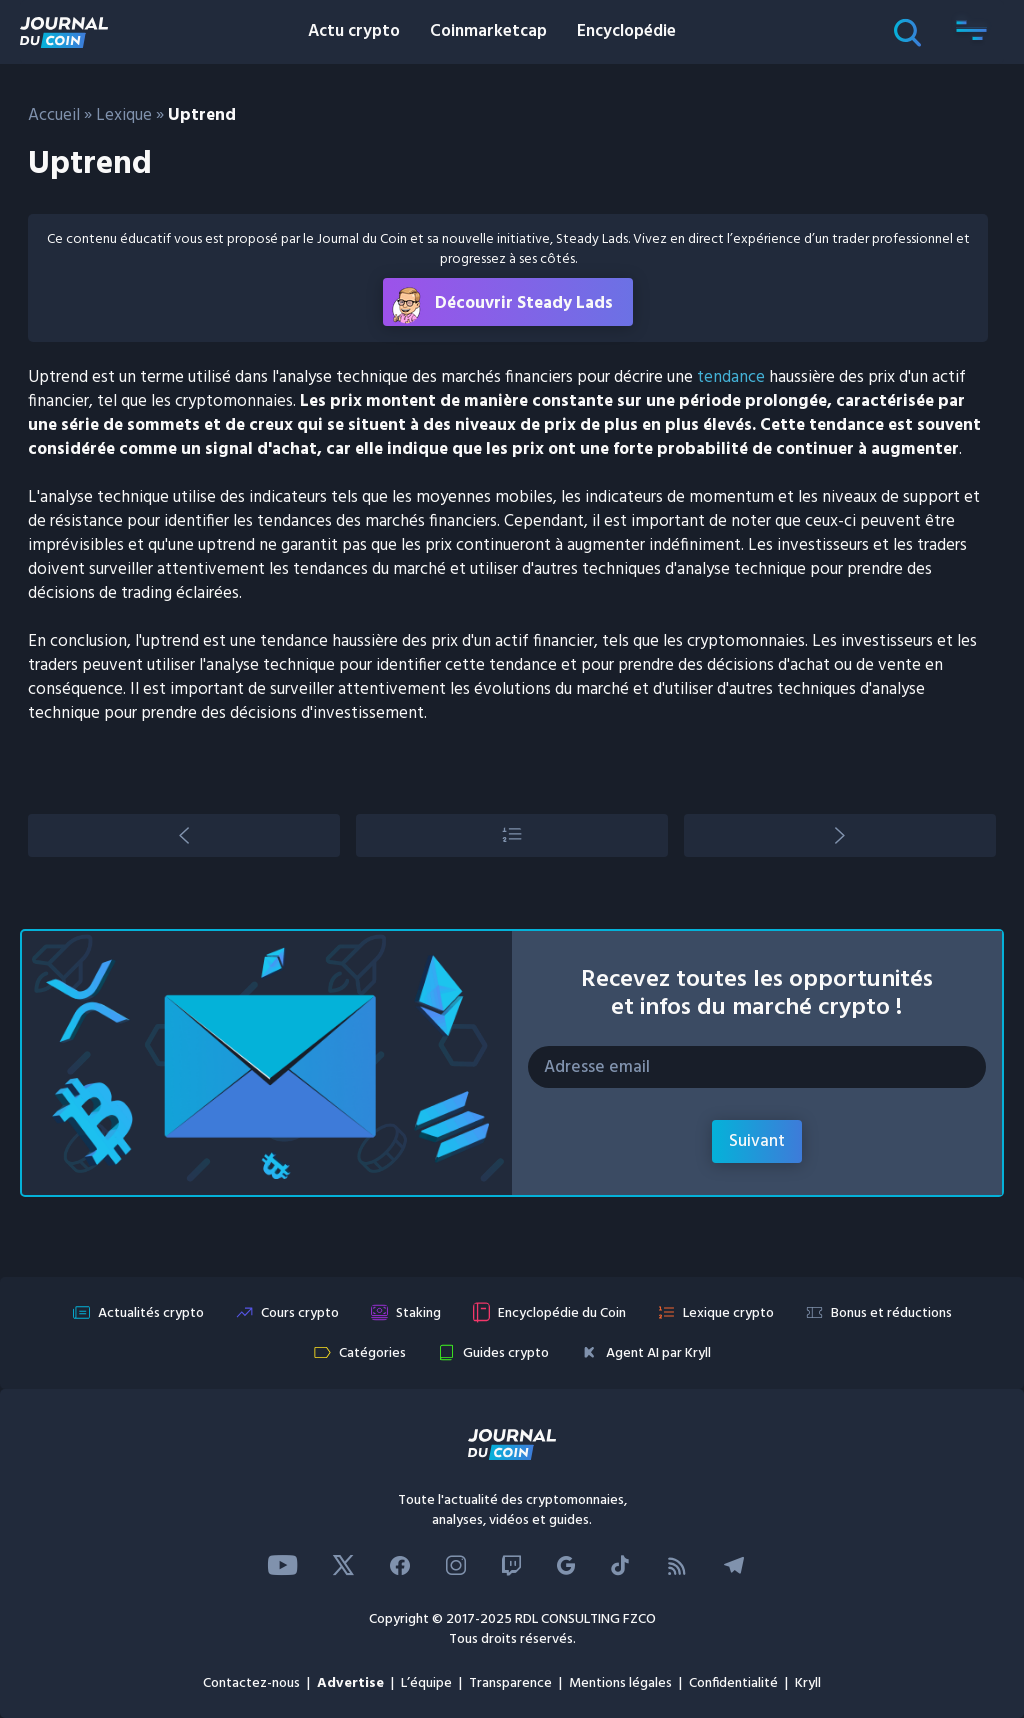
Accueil (54, 115)
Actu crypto (354, 31)
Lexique (124, 115)
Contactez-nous (251, 1683)
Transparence (510, 1683)
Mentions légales (620, 1683)
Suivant (757, 1141)
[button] (972, 32)
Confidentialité (733, 1683)
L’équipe (426, 1683)
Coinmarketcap (488, 31)
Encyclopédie (626, 31)
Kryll (808, 1683)
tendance (731, 377)
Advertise (350, 1683)
